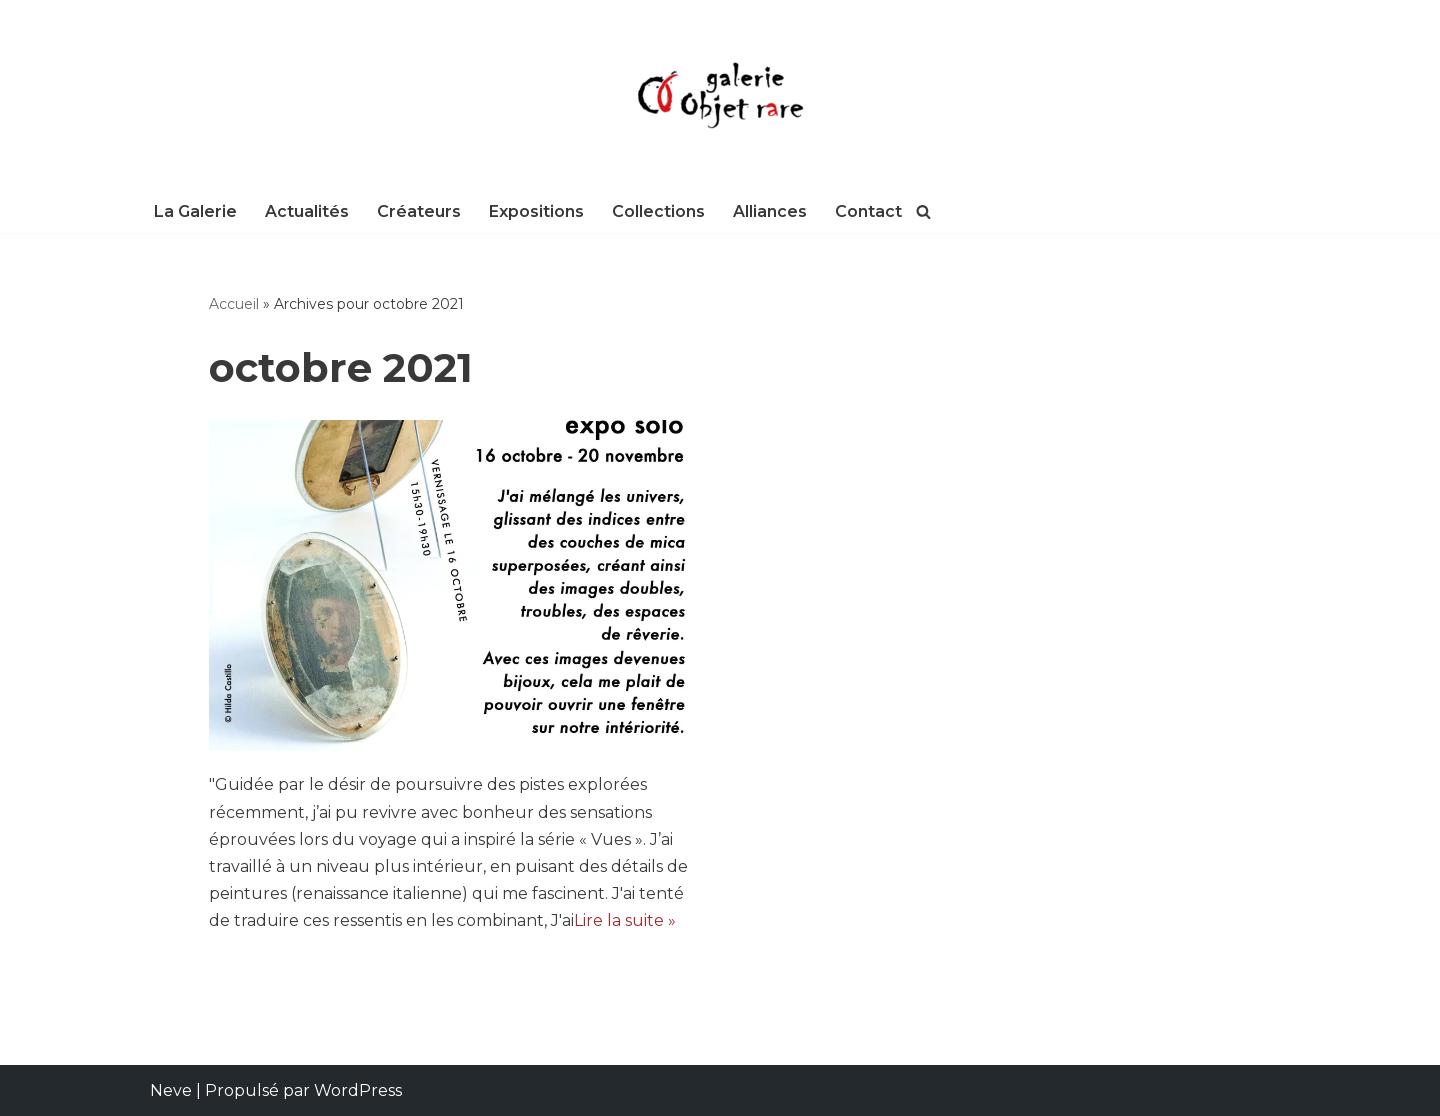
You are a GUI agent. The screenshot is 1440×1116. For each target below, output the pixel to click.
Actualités (307, 211)
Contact (868, 211)
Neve (171, 1090)
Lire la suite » (625, 920)
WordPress (358, 1090)
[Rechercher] (923, 211)
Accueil (234, 304)
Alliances (770, 211)
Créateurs (419, 211)
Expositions (536, 211)
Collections (658, 211)
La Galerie (195, 211)
